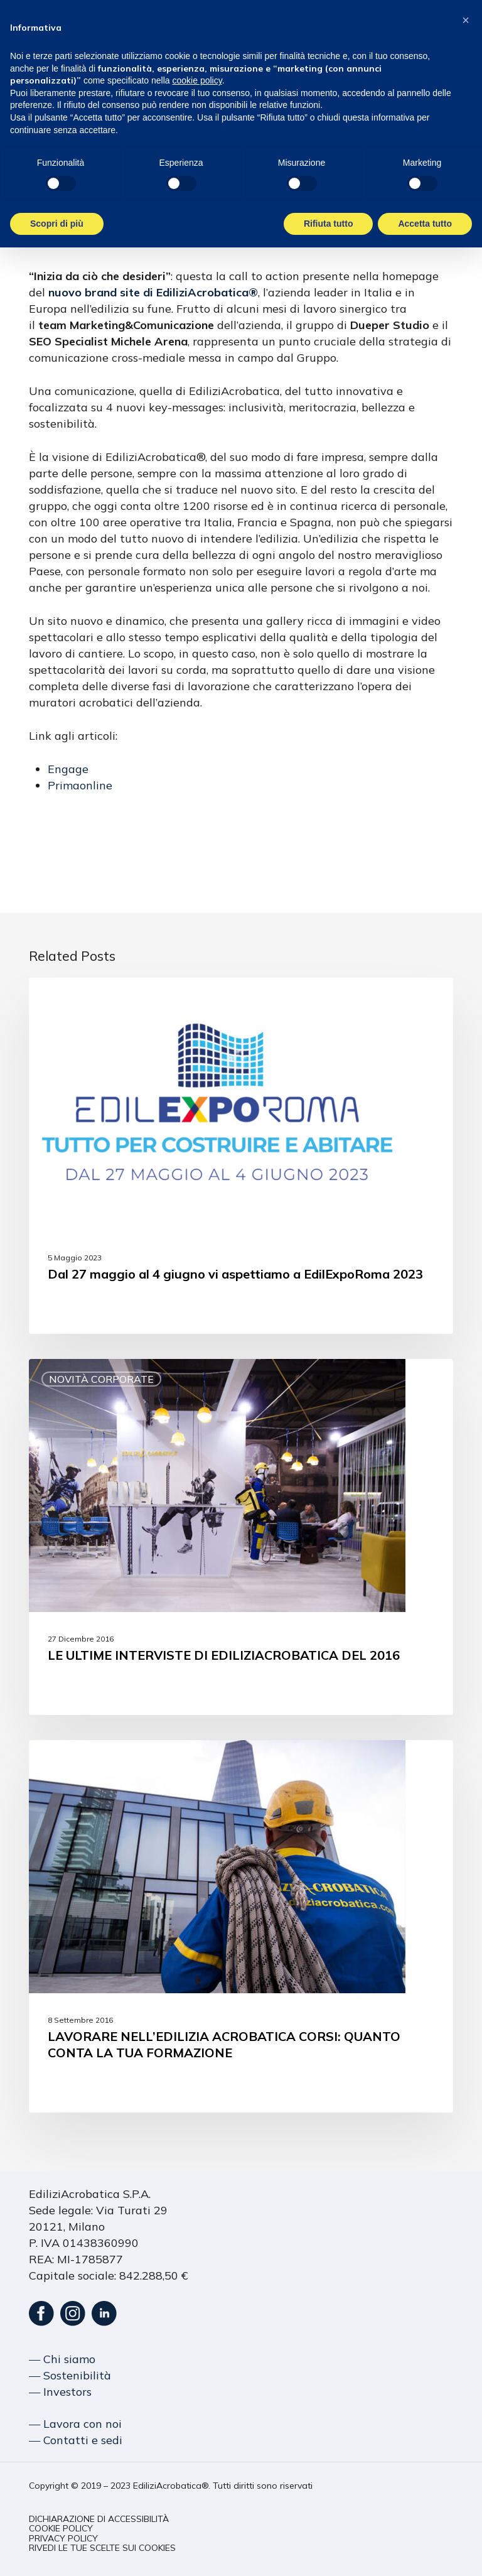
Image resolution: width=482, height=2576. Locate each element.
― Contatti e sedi (75, 2440)
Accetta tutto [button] (425, 224)
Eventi (68, 998)
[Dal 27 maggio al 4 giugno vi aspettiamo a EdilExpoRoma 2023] (241, 1156)
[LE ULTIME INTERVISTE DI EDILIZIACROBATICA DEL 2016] (241, 1537)
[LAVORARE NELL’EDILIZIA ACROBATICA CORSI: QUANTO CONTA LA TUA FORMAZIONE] (241, 1926)
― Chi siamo (62, 2359)
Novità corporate (101, 1379)
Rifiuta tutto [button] (328, 224)
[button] (99, 2519)
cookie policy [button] (197, 80)
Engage (68, 769)
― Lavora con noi (75, 2423)
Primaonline (80, 785)
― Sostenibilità (70, 2375)
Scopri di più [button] (56, 224)
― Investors (60, 2391)
